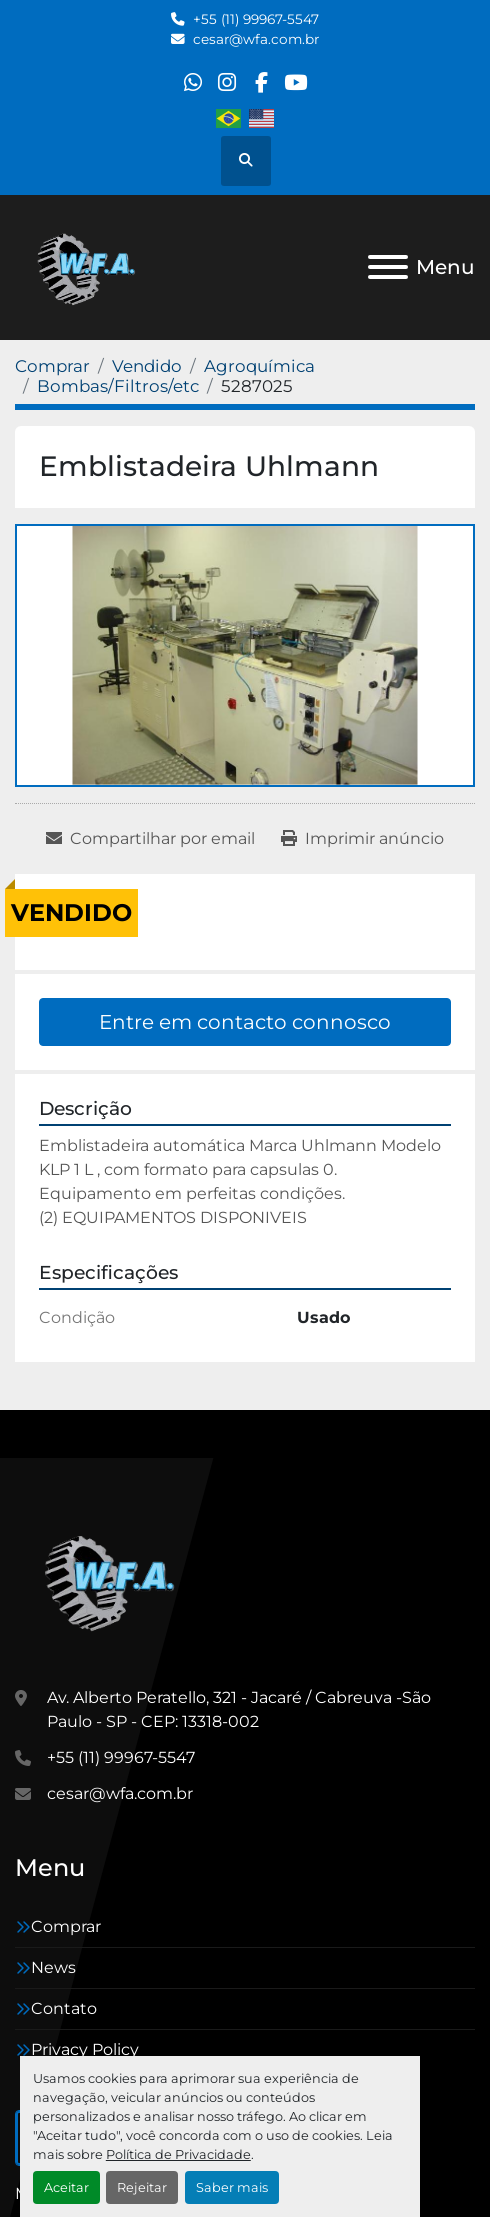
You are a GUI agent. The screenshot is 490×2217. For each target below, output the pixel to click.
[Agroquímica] (259, 366)
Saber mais (232, 2187)
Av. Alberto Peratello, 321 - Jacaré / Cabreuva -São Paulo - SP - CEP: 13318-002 (239, 1709)
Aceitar (66, 2187)
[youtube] (295, 82)
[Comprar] (52, 366)
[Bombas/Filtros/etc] (118, 386)
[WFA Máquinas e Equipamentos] (114, 1580)
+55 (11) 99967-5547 (256, 19)
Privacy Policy (85, 2049)
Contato (64, 2008)
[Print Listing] (362, 839)
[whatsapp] (192, 82)
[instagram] (227, 82)
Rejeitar (142, 2187)
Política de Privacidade (178, 2154)
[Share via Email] (150, 839)
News (53, 1967)
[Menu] (388, 267)
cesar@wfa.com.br (256, 39)
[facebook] (261, 82)
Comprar (66, 1926)
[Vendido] (147, 366)
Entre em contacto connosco (245, 1022)
